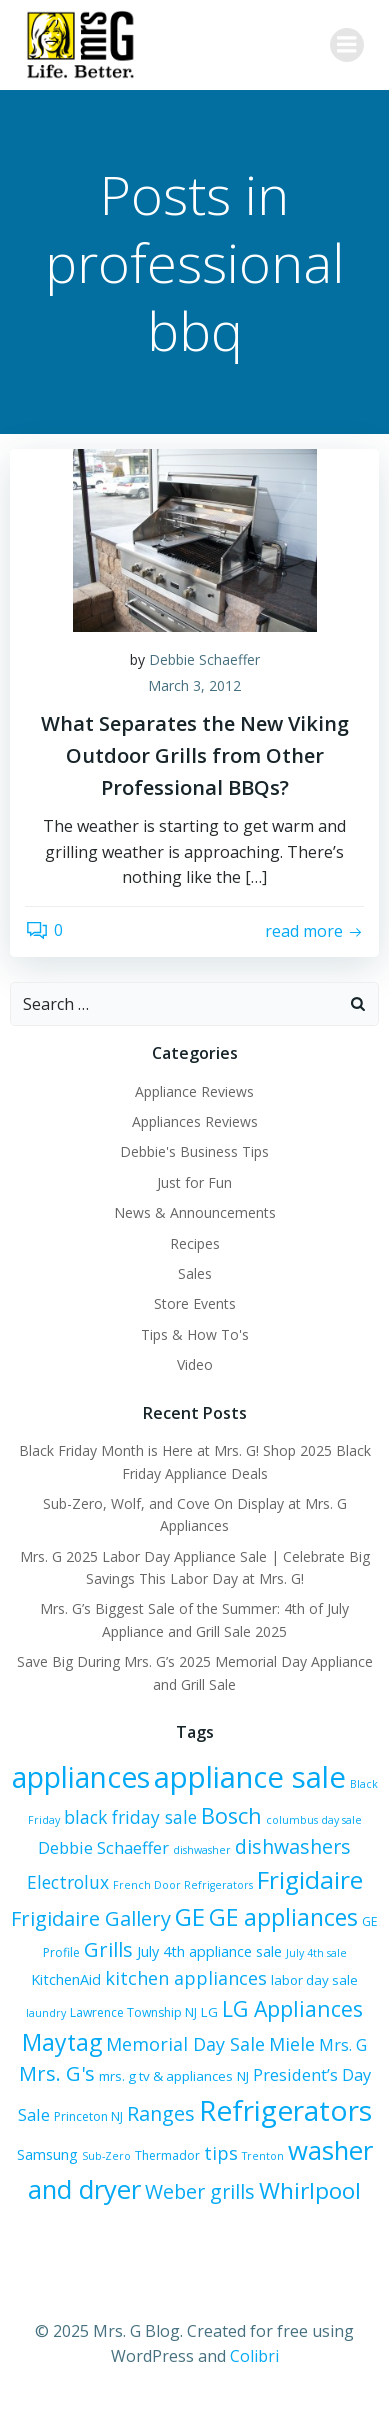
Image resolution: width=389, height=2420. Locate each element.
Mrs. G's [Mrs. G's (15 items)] (57, 2073)
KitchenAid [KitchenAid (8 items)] (66, 1979)
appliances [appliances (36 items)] (81, 1777)
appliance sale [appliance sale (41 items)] (250, 1777)
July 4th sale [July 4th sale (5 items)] (316, 1953)
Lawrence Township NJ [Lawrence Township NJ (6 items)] (133, 2012)
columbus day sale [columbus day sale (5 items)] (314, 1820)
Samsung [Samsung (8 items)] (47, 2154)
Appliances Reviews (195, 1121)
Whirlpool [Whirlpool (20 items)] (310, 2190)
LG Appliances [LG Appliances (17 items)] (292, 2008)
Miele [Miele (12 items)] (292, 2044)
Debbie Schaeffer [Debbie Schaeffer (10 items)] (103, 1847)
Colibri (254, 2356)
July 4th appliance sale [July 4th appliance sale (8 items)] (209, 1951)
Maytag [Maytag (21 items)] (62, 2042)
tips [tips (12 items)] (221, 2153)
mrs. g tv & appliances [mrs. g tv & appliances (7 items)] (166, 2076)
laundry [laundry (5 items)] (46, 2013)
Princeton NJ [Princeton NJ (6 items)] (88, 2116)
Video (195, 1364)
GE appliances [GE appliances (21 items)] (283, 1917)
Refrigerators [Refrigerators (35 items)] (285, 2110)
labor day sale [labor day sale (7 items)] (314, 1980)
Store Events (195, 1303)
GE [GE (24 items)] (190, 1916)
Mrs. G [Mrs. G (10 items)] (343, 2044)
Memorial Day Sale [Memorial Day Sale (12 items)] (185, 2044)
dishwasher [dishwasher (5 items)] (202, 1850)
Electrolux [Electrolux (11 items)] (68, 1882)
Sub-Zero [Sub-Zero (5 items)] (106, 2156)
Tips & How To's (195, 1334)
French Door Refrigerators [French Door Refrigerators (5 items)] (183, 1885)
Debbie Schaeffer (204, 659)
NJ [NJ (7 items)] (243, 2076)
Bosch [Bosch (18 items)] (231, 1815)
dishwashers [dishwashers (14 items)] (293, 1846)
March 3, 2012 (194, 685)
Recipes (195, 1243)
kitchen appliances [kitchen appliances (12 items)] (186, 1978)
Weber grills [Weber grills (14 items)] (200, 2191)
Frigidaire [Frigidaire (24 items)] (310, 1879)
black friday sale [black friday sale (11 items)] (130, 1817)
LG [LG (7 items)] (209, 2012)
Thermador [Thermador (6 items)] (167, 2155)
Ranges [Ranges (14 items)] (161, 2113)
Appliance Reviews (194, 1091)
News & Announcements (195, 1212)
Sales (195, 1273)
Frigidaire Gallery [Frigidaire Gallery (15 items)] (91, 1918)
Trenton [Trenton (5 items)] (263, 2156)
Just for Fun (194, 1182)
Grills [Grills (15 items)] (108, 1949)
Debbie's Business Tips (194, 1151)
